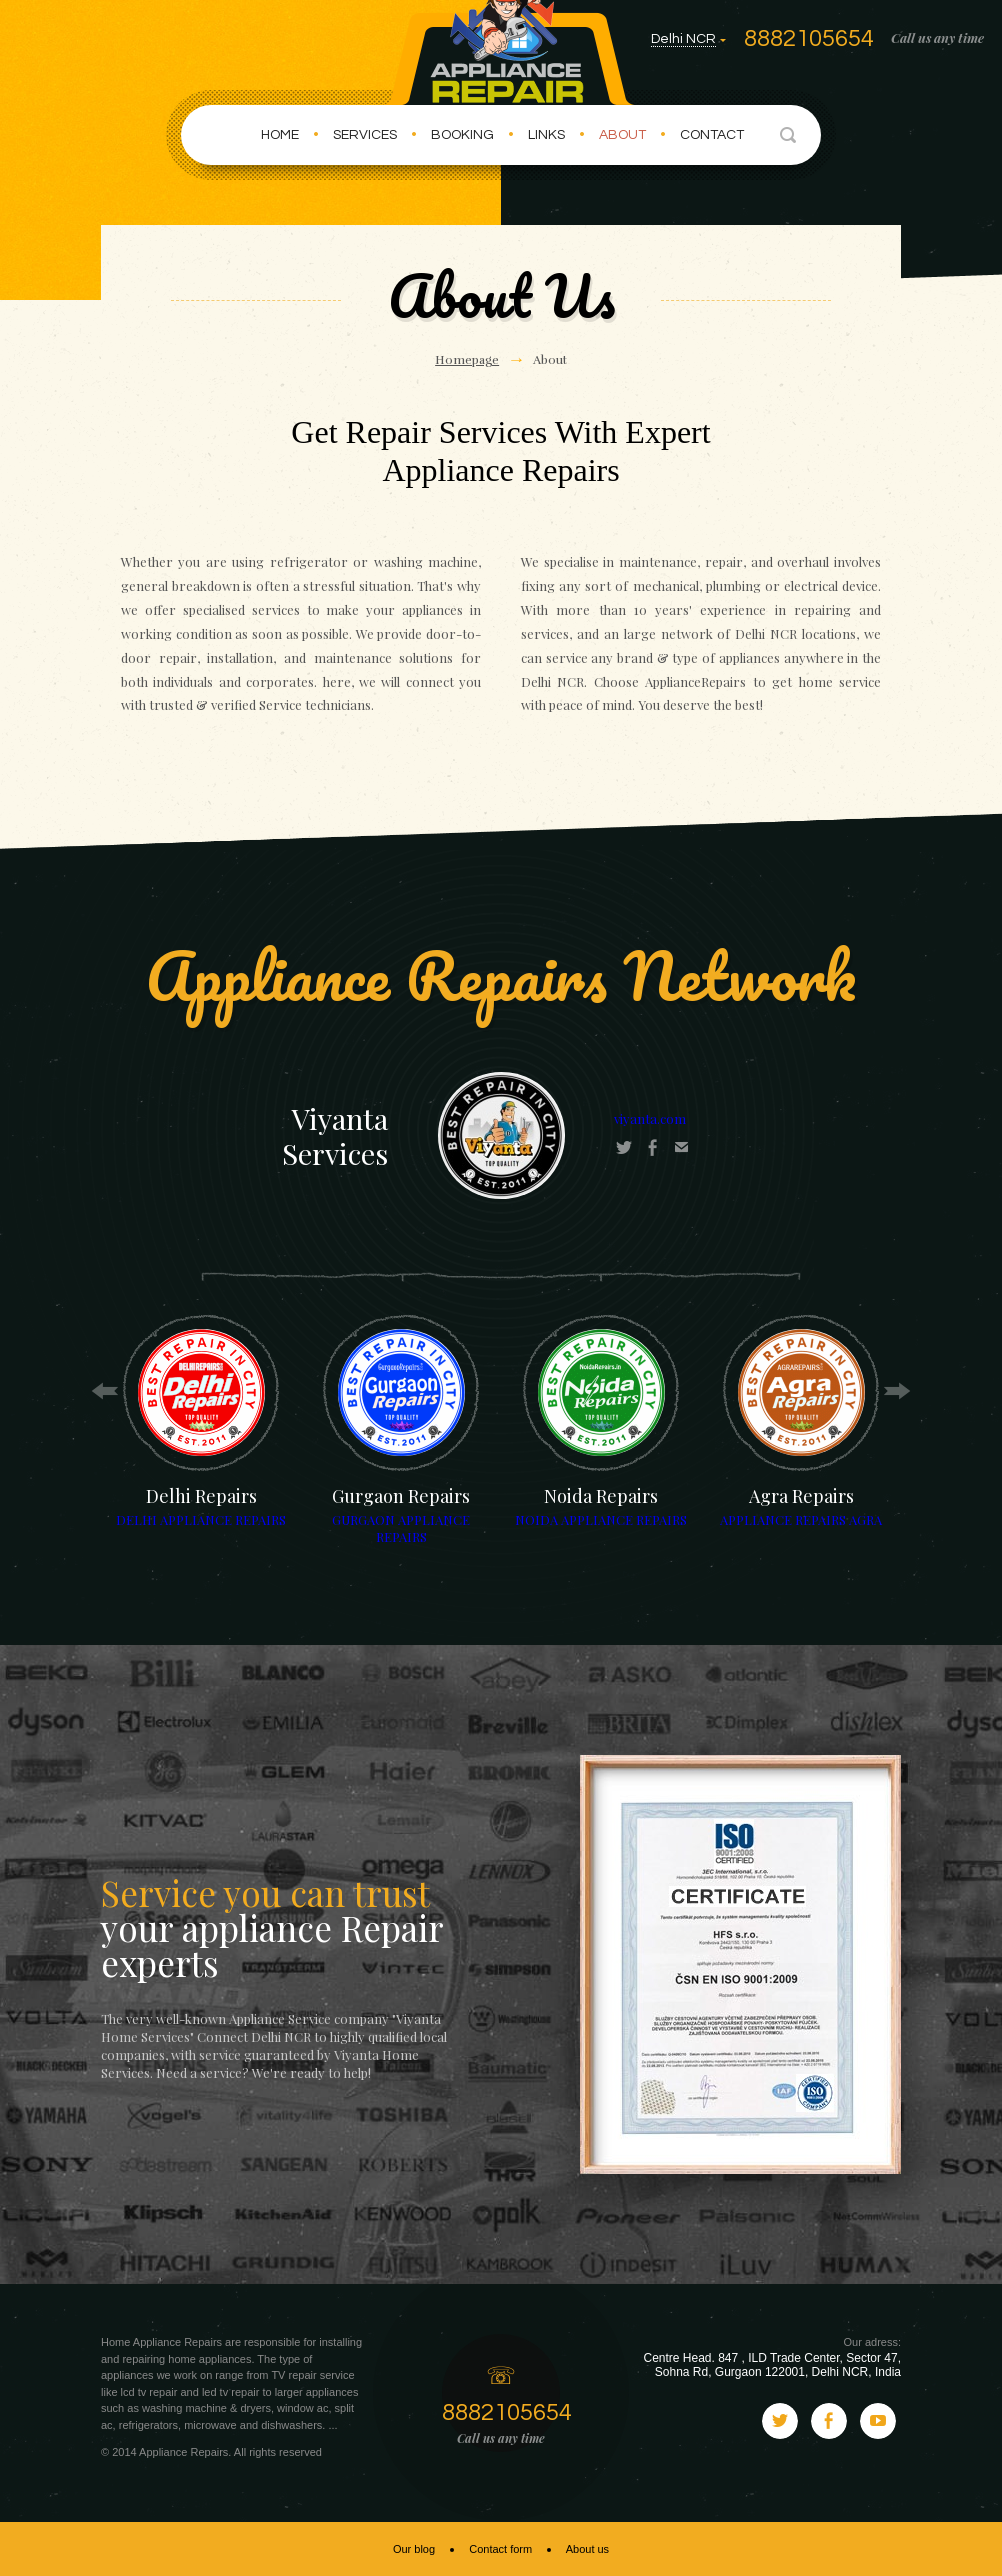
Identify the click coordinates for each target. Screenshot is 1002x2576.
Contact (712, 135)
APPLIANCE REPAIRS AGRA (801, 1519)
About (622, 135)
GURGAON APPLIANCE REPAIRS (401, 1527)
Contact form (500, 2549)
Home (280, 135)
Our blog (414, 2549)
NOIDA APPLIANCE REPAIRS (601, 1519)
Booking (462, 135)
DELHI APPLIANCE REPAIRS (201, 1519)
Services (365, 135)
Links (546, 135)
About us (587, 2549)
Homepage (467, 360)
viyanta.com (650, 1118)
